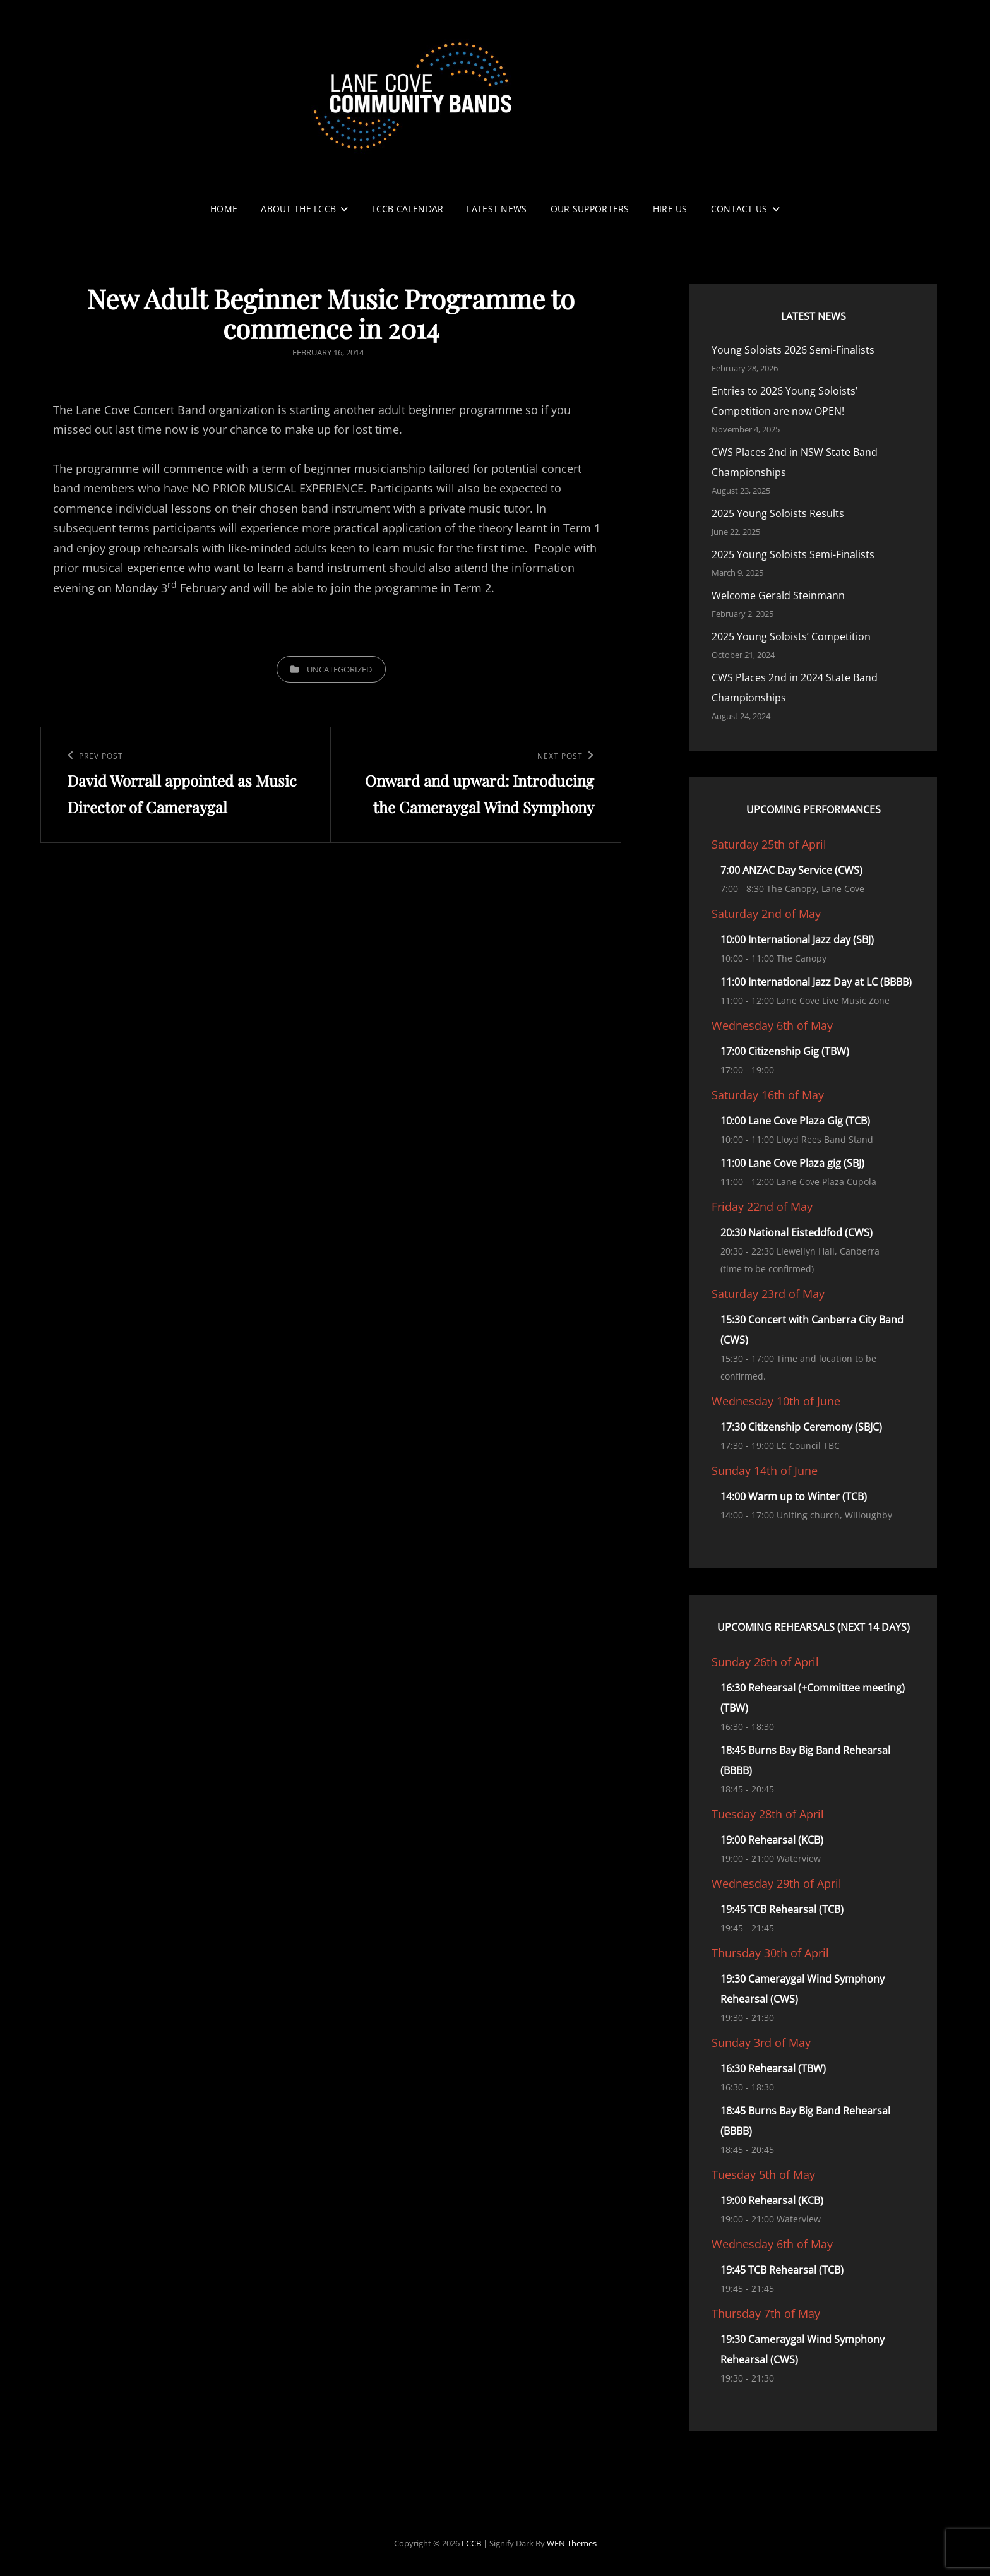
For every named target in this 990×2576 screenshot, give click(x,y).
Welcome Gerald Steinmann (778, 595)
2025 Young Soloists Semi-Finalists (793, 554)
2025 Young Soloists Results (778, 513)
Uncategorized (339, 669)
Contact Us (739, 209)
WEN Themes (572, 2543)
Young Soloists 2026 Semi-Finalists (793, 350)
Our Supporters (590, 209)
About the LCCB (298, 209)
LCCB (471, 2543)
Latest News (497, 209)
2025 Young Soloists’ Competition (791, 636)
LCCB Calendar (408, 209)
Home (223, 209)
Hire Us (670, 209)
